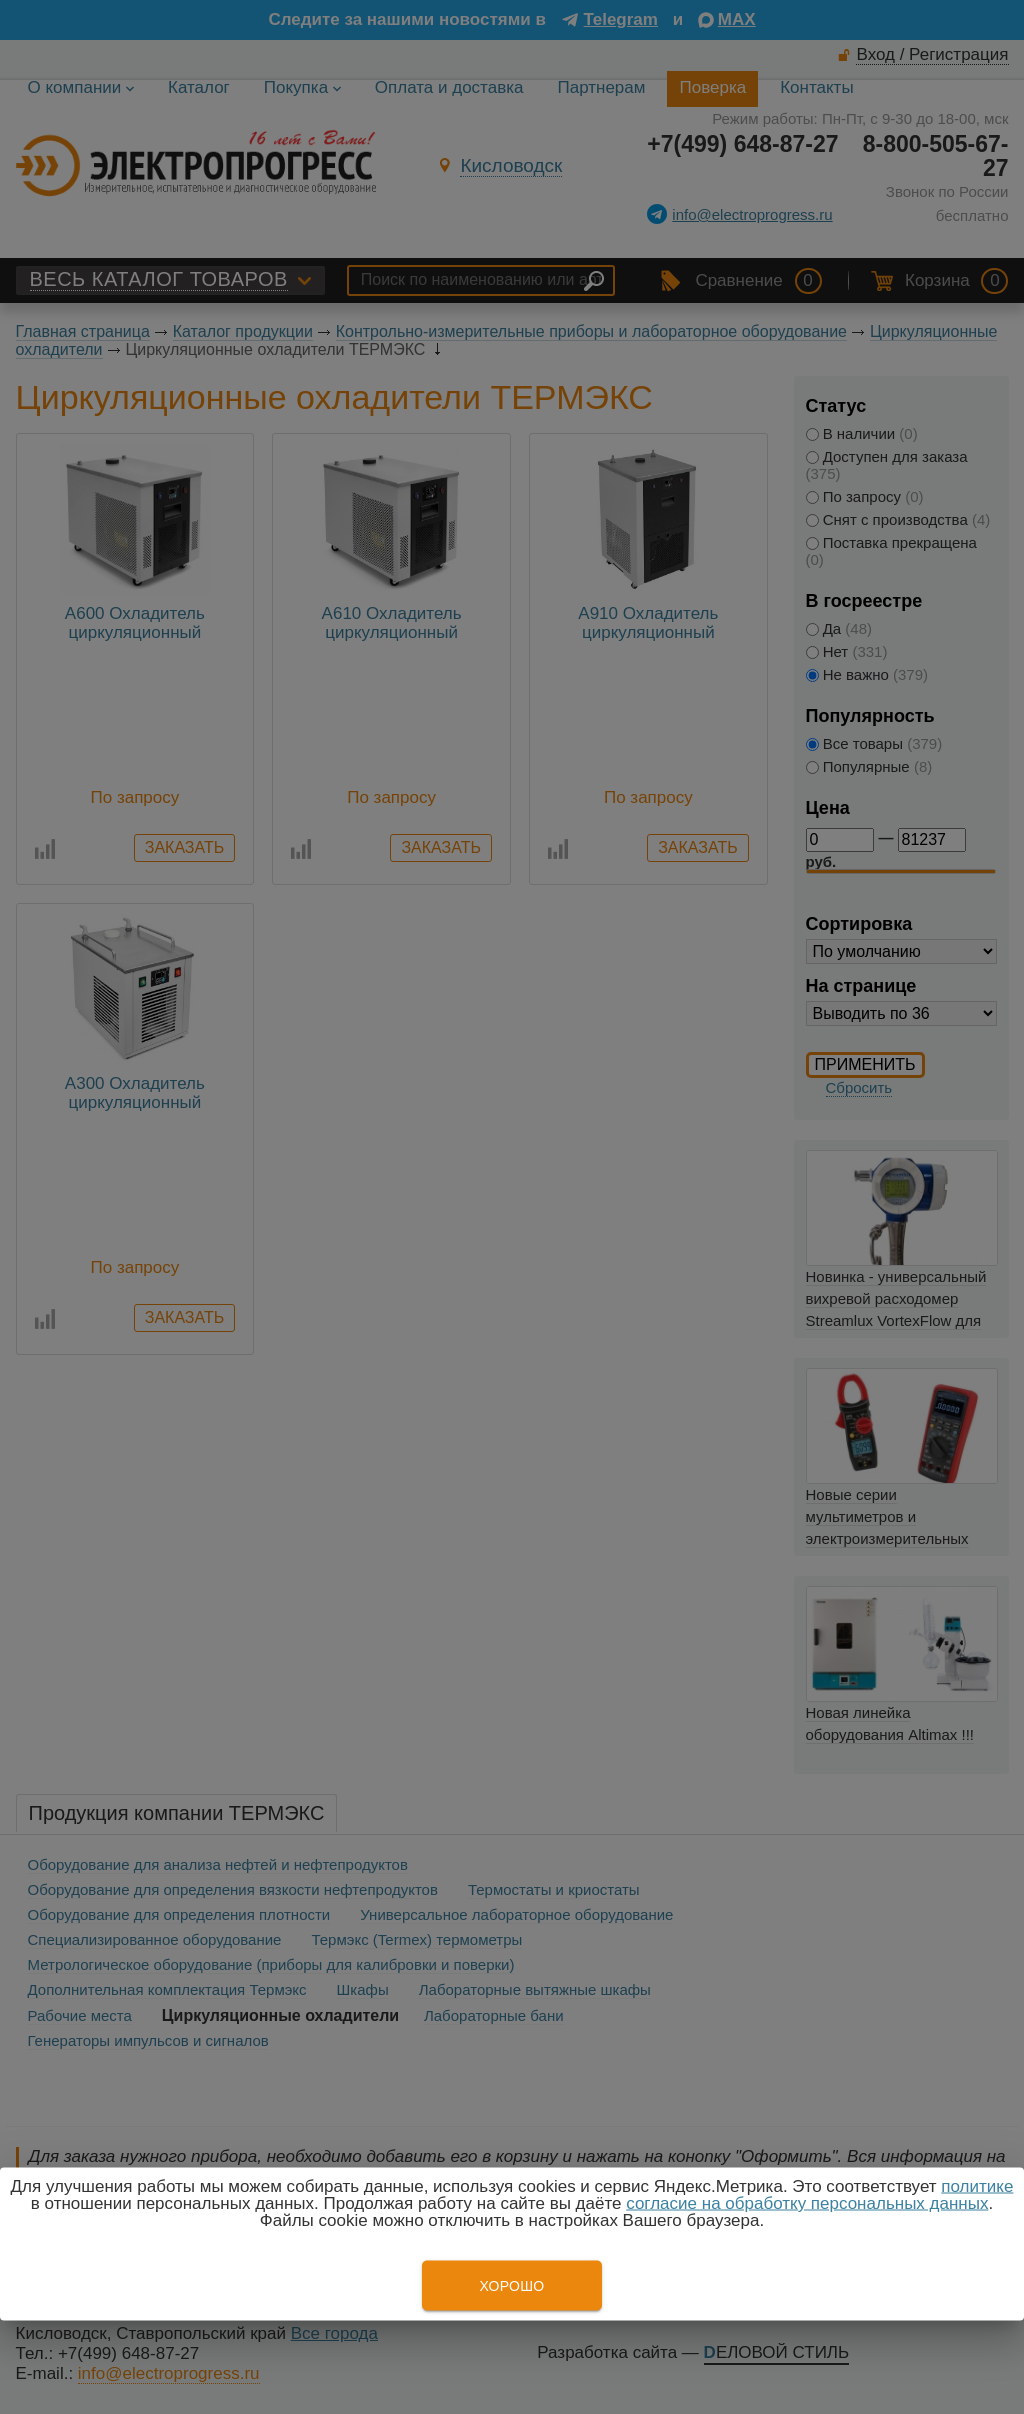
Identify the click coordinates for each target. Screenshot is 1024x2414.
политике (977, 2186)
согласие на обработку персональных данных (807, 2203)
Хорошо (511, 2286)
